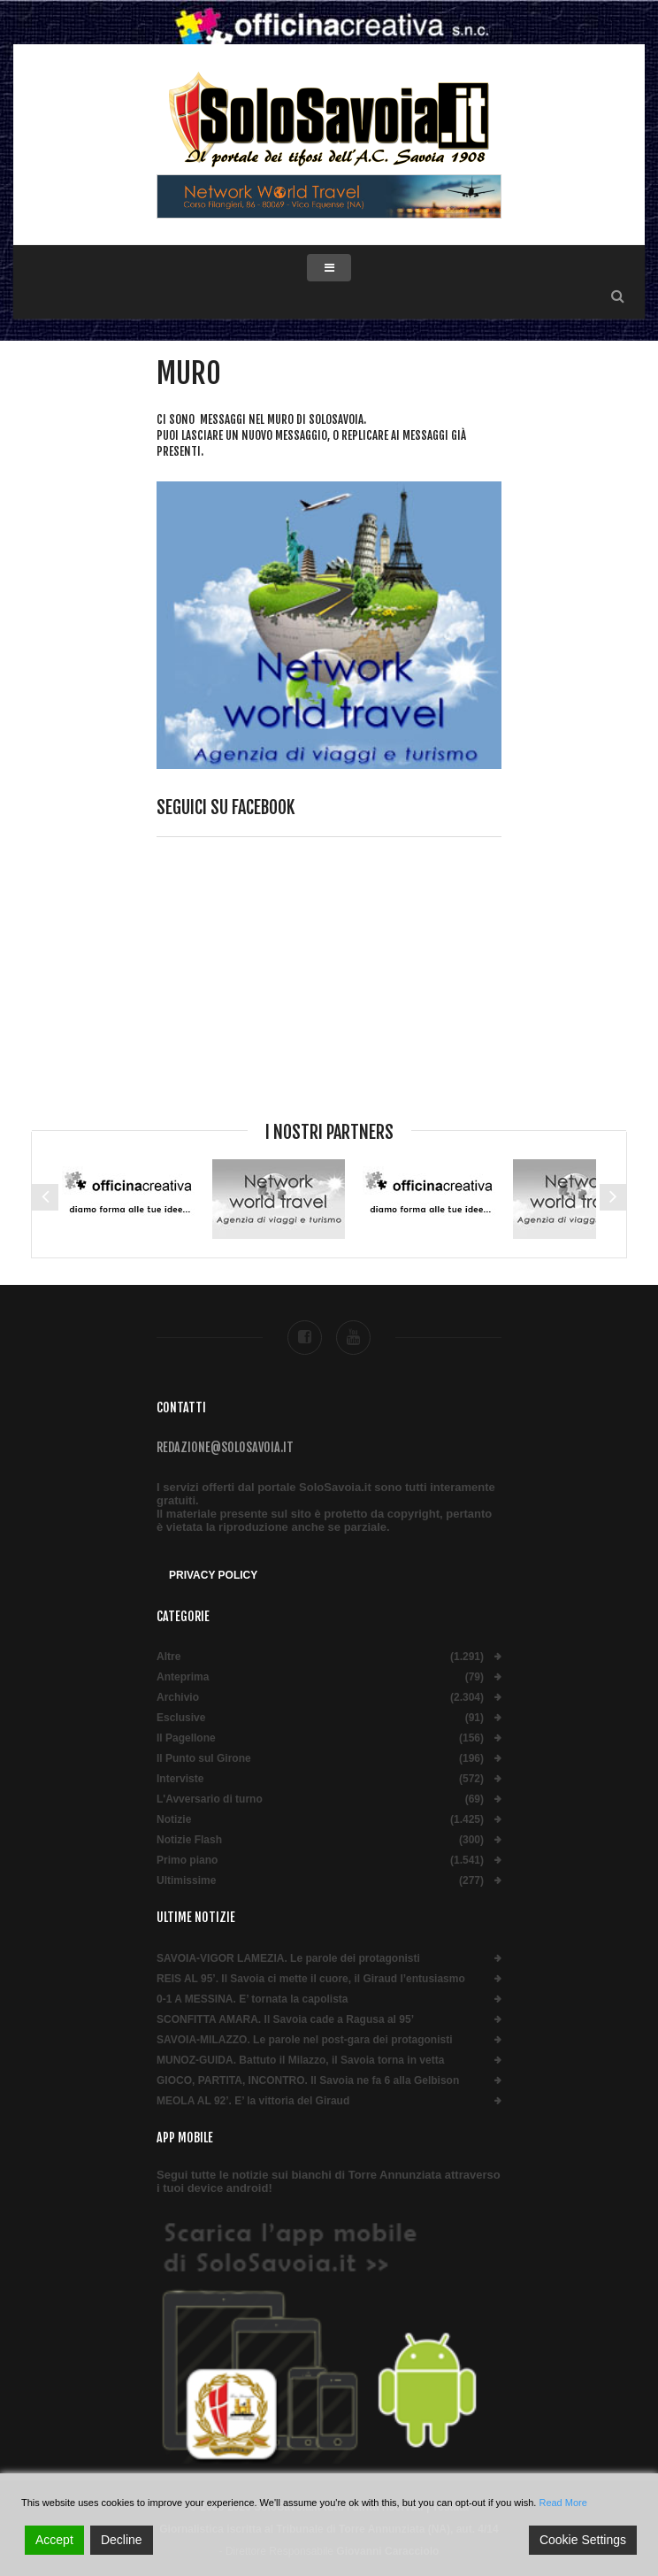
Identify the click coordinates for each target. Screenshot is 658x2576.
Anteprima (183, 1677)
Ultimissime (186, 1881)
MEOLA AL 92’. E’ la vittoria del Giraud (253, 2101)
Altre (168, 1657)
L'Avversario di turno (210, 1799)
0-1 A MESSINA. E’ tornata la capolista (252, 1999)
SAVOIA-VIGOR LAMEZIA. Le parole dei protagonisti (288, 1959)
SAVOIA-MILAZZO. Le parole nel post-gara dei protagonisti (304, 2040)
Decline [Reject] (121, 2540)
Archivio (178, 1697)
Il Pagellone (186, 1738)
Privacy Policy (213, 1575)
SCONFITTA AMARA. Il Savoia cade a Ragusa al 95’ (285, 2020)
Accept (54, 2540)
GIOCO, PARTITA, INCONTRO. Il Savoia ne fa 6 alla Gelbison (308, 2081)
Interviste (180, 1779)
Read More (562, 2502)
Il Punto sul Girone (204, 1759)
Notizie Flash (189, 1840)
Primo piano (187, 1860)
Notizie (174, 1820)
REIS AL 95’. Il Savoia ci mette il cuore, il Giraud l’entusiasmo (311, 1979)
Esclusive (181, 1718)
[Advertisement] (329, 992)
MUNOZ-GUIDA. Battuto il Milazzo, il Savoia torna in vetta (300, 2060)
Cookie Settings (582, 2540)
